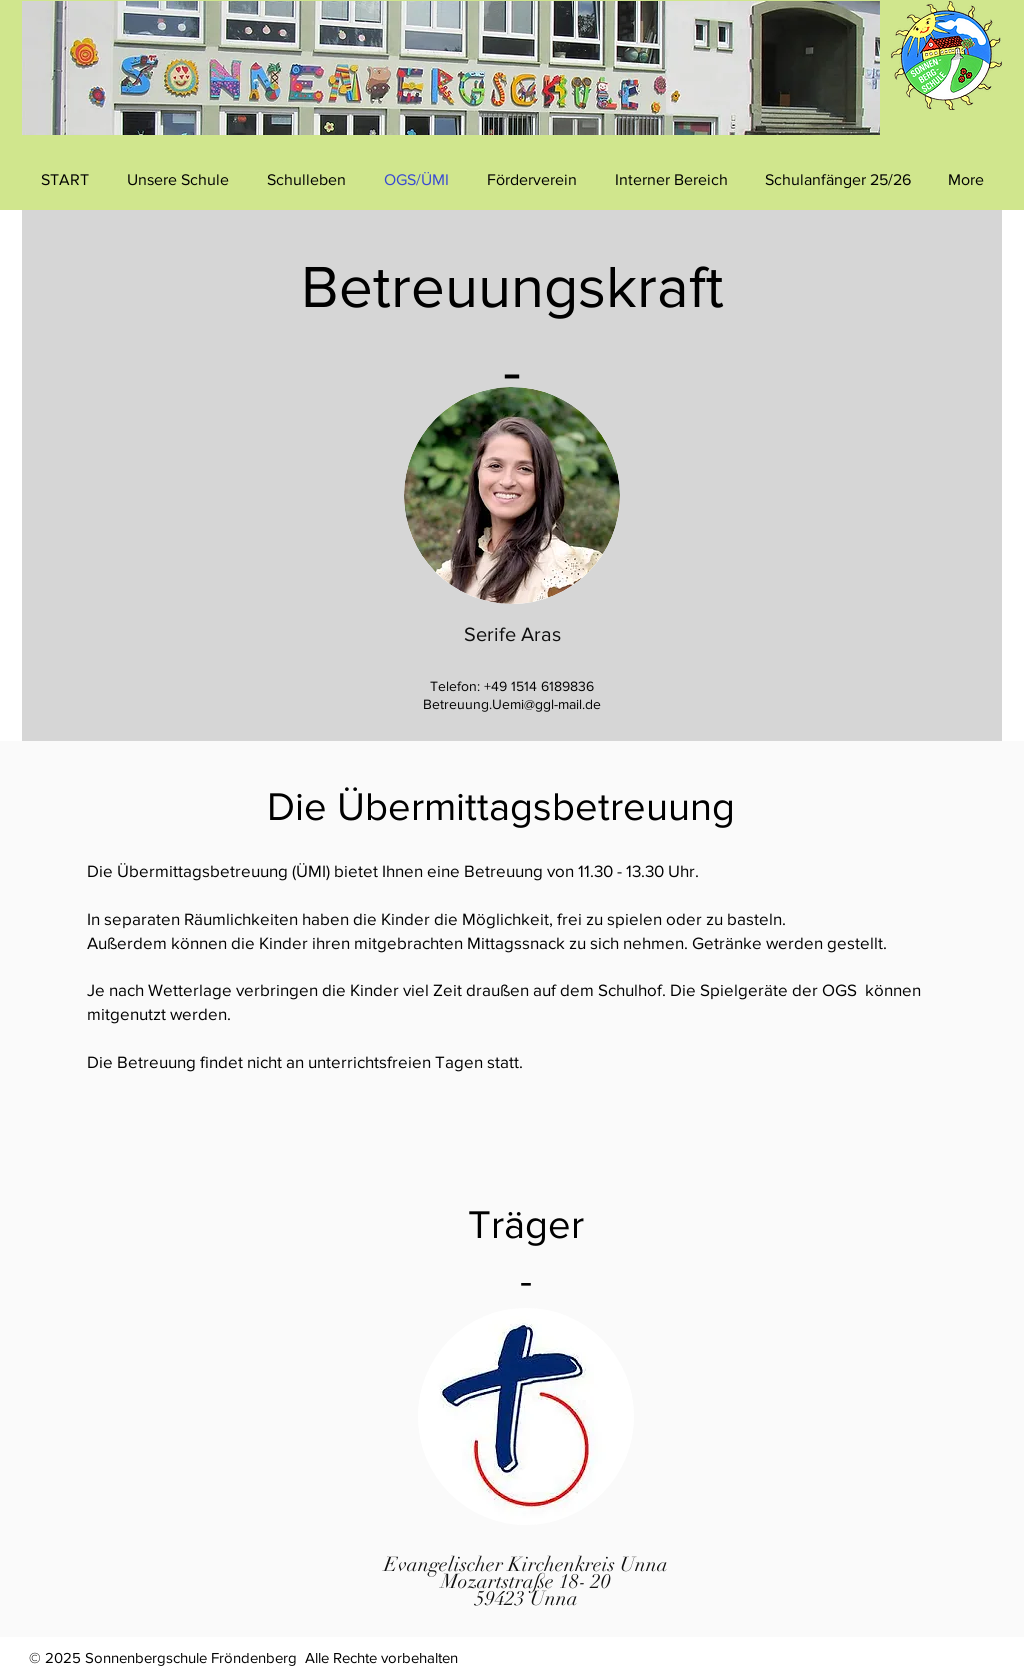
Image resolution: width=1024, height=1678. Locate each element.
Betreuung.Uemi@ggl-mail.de (512, 704)
